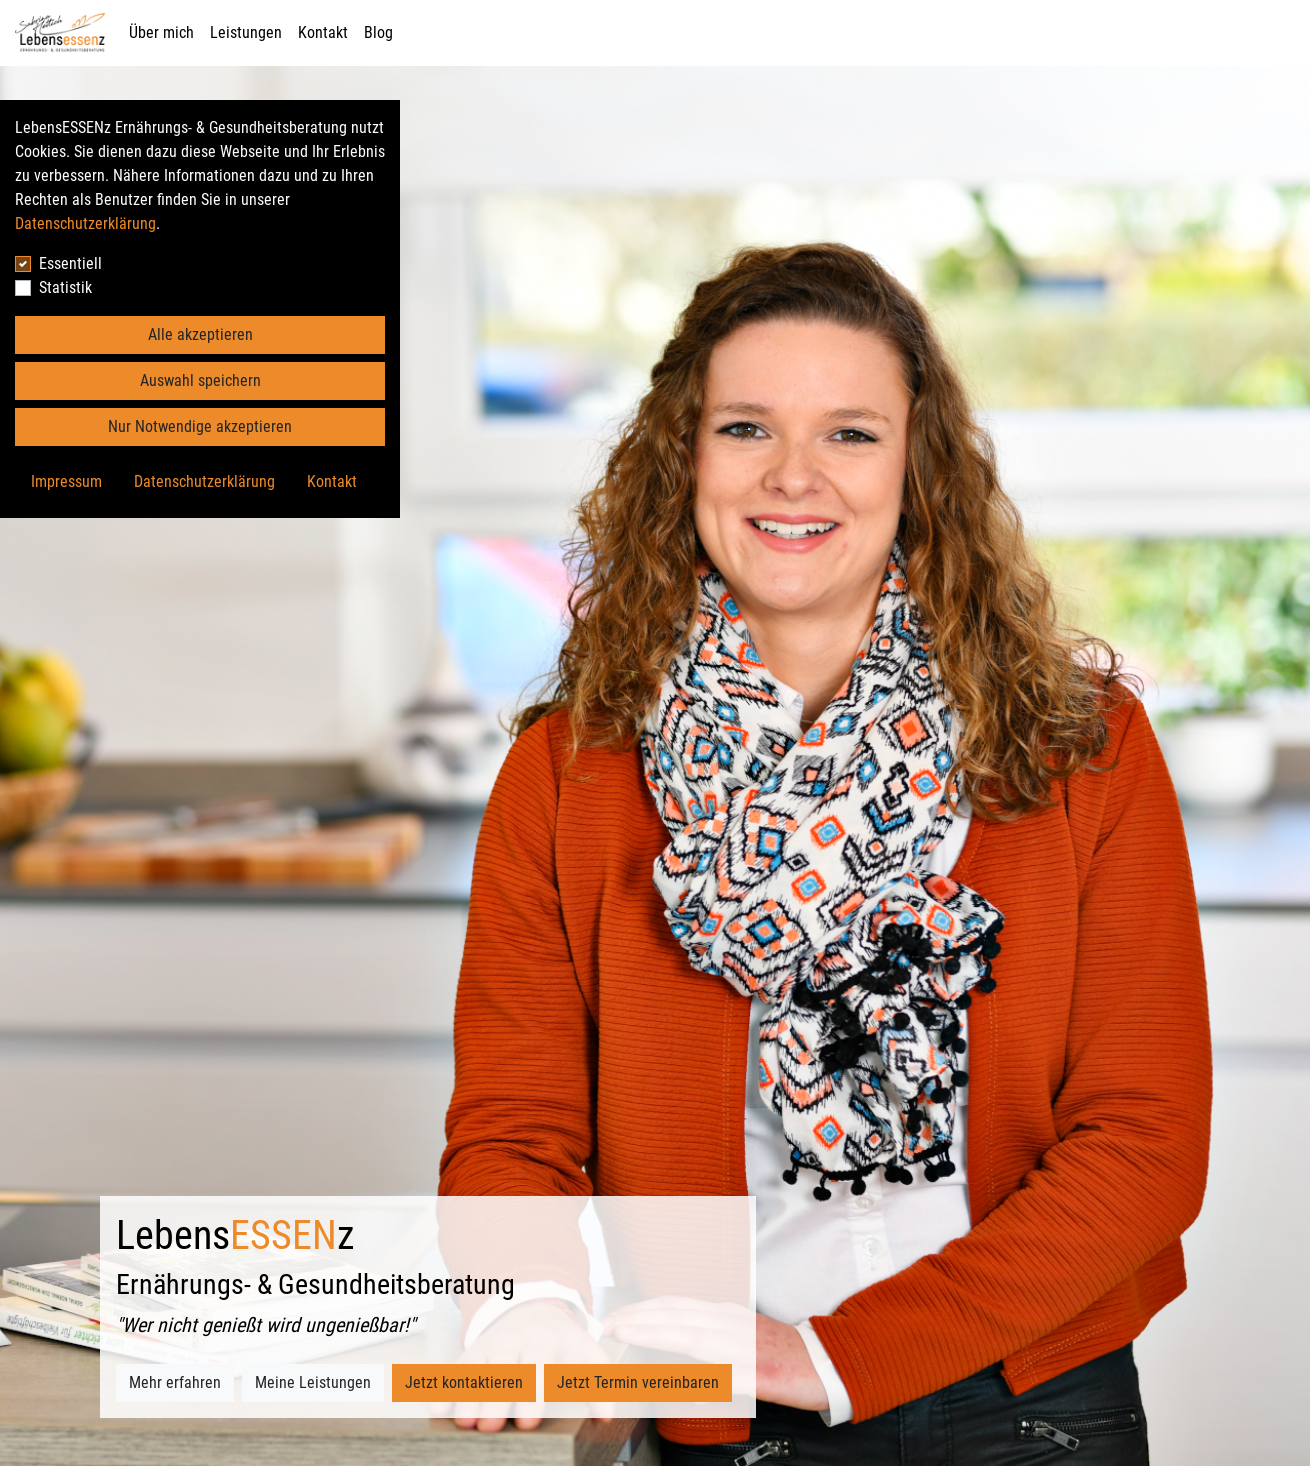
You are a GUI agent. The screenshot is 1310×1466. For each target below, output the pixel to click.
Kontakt (323, 32)
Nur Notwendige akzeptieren (200, 426)
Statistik (65, 287)
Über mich (161, 32)
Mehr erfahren (175, 1382)
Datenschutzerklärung (85, 223)
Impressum (66, 481)
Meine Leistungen (313, 1382)
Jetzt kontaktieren (464, 1382)
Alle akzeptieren (200, 334)
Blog (378, 32)
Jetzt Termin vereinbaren (638, 1382)
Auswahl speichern (200, 380)
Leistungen (246, 32)
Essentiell (70, 263)
